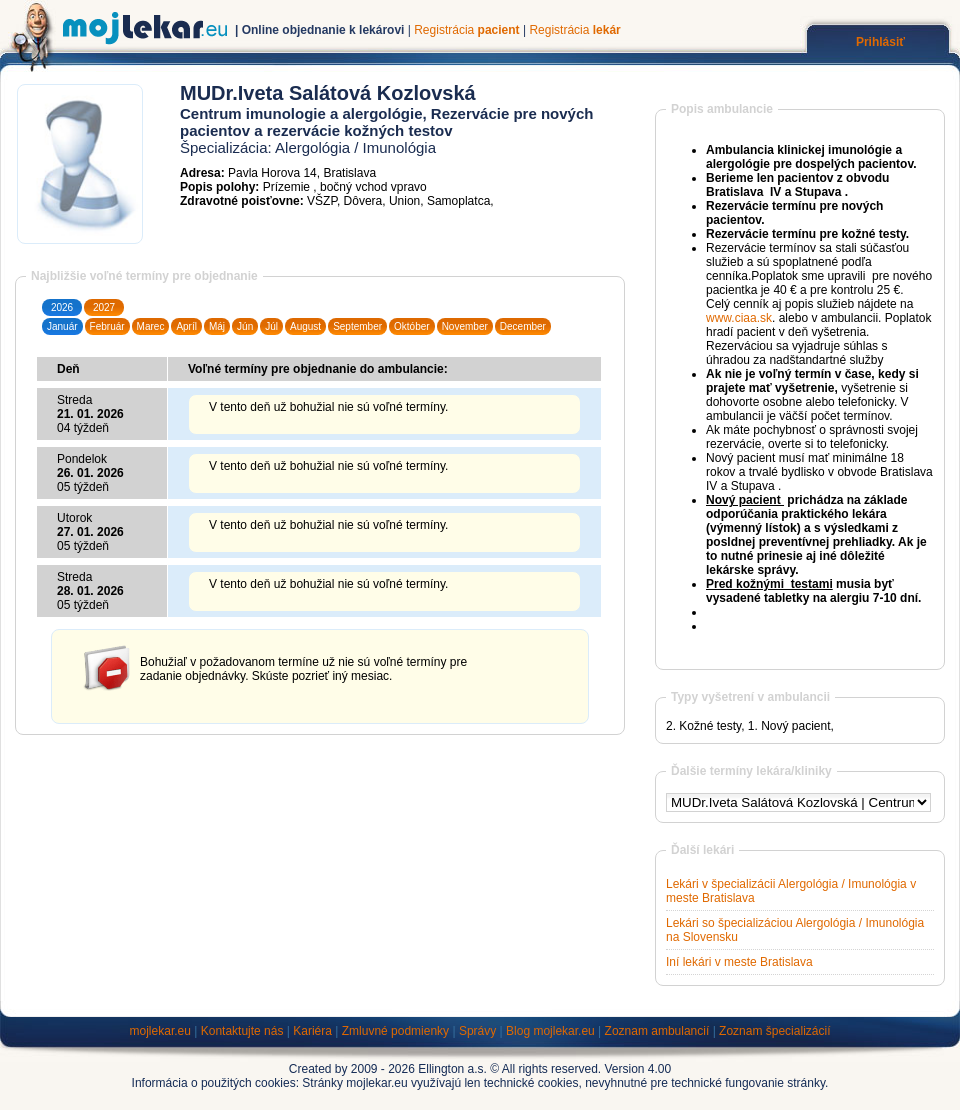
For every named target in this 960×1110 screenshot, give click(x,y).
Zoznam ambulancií (657, 1031)
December (523, 326)
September (357, 326)
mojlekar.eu (160, 1031)
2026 (62, 307)
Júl (271, 326)
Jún (245, 326)
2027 (104, 307)
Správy (477, 1031)
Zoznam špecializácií (774, 1031)
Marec (151, 326)
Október (412, 326)
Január (62, 326)
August (305, 326)
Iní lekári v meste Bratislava (739, 962)
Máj (217, 326)
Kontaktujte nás (242, 1031)
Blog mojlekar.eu (550, 1031)
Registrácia (466, 30)
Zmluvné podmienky (395, 1031)
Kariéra (312, 1031)
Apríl (186, 326)
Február (107, 326)
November (465, 326)
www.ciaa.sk (739, 318)
